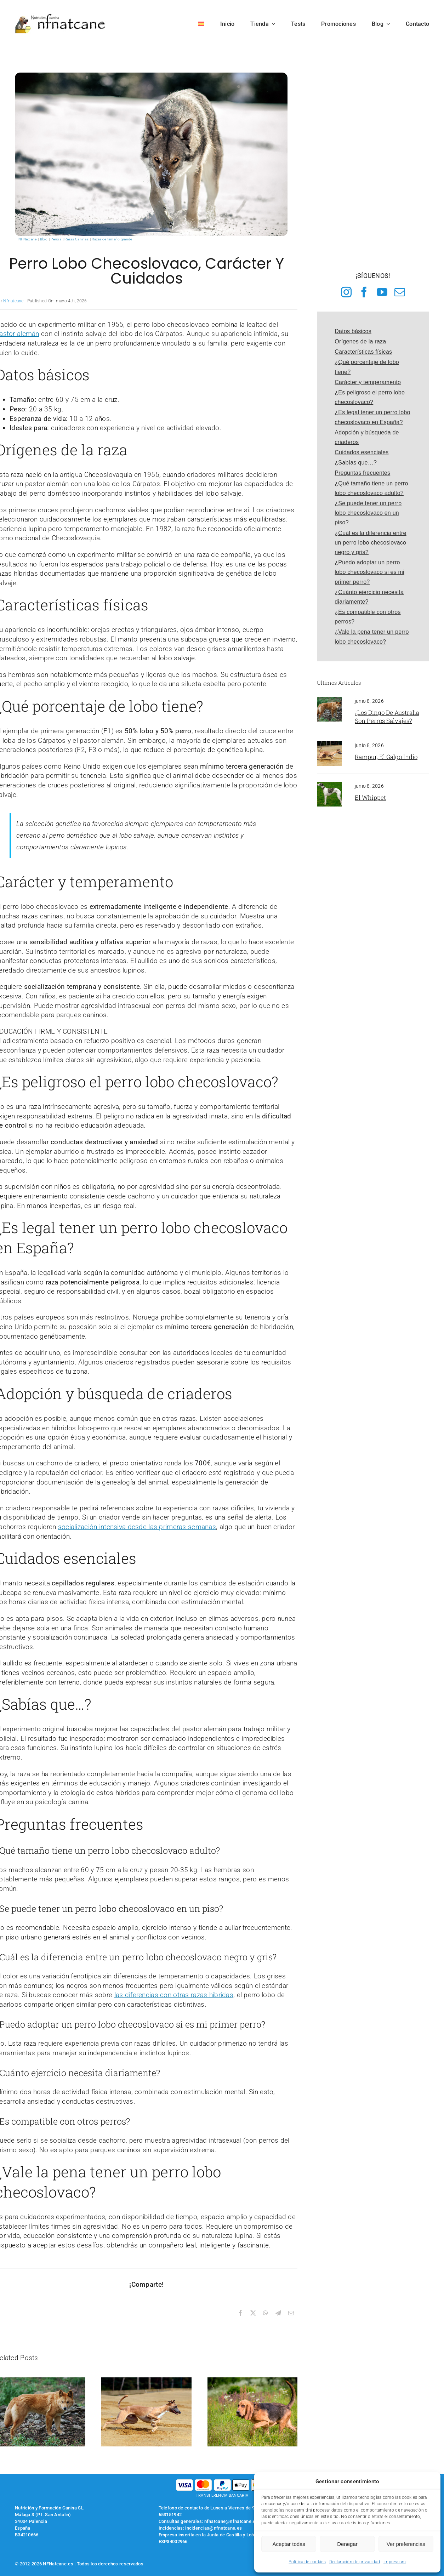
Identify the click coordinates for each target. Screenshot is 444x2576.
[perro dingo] (329, 700)
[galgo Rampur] (329, 744)
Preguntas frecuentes (362, 473)
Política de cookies (307, 2561)
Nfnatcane (13, 300)
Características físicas (363, 352)
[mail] (399, 292)
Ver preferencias (406, 2544)
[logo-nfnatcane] (60, 16)
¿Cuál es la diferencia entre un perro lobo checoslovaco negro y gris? (370, 542)
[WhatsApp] (266, 2313)
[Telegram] (278, 2313)
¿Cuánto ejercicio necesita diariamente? (369, 597)
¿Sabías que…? (356, 463)
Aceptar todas (288, 2544)
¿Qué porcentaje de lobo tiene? (367, 367)
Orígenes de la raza (360, 341)
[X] (253, 2313)
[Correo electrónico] (291, 2313)
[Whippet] (329, 785)
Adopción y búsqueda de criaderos (367, 437)
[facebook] (364, 292)
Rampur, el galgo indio (386, 757)
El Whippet (370, 797)
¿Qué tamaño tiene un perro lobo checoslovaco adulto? (371, 488)
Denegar (347, 2544)
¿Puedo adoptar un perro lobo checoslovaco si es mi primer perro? (369, 572)
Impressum (394, 2561)
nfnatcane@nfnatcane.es (231, 2521)
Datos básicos (353, 331)
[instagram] (346, 292)
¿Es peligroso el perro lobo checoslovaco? (370, 397)
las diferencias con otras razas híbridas (173, 1995)
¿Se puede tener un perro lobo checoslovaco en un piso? (368, 512)
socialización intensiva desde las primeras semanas (137, 1527)
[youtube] (382, 292)
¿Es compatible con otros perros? (367, 617)
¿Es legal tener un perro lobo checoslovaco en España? (372, 417)
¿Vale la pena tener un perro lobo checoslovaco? (372, 636)
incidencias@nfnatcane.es (213, 2528)
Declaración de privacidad (354, 2561)
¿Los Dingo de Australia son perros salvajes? (387, 716)
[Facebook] (240, 2313)
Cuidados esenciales (361, 452)
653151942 (170, 2514)
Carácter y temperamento (368, 382)
